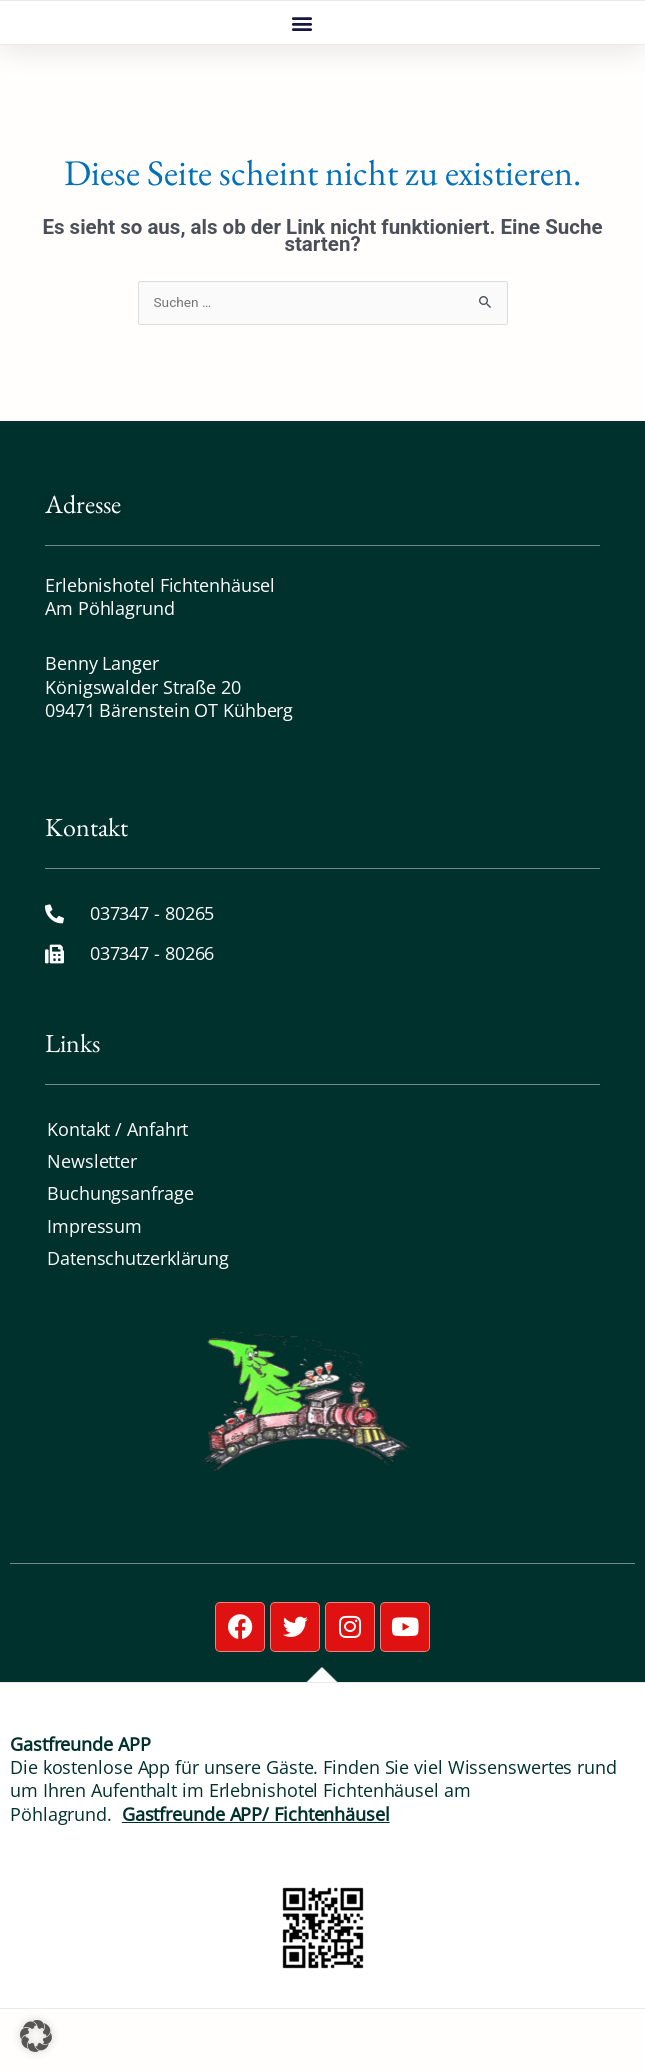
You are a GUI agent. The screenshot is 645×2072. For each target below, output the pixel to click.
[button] (301, 54)
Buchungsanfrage (120, 1257)
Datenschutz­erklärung (138, 1321)
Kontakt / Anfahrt (117, 1192)
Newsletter (92, 1224)
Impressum (94, 1289)
